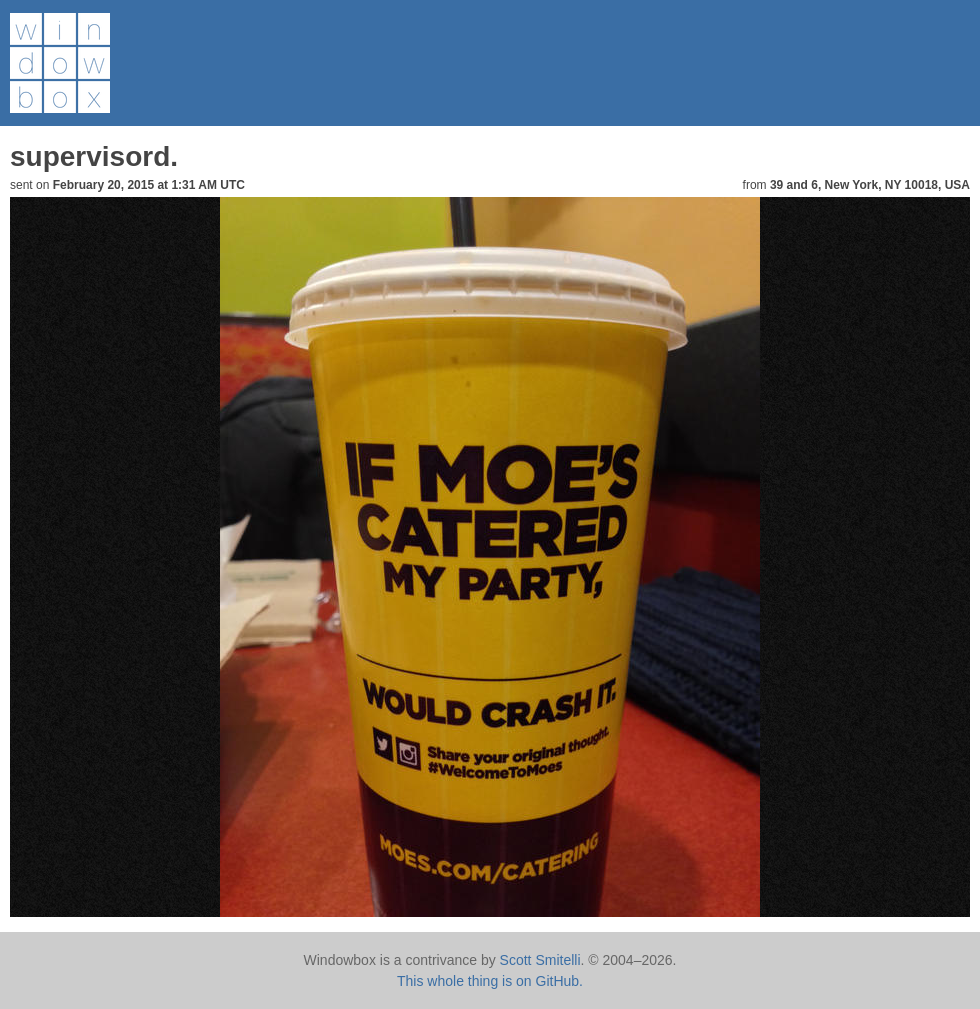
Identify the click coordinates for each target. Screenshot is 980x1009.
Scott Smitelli (540, 960)
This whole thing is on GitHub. (490, 981)
